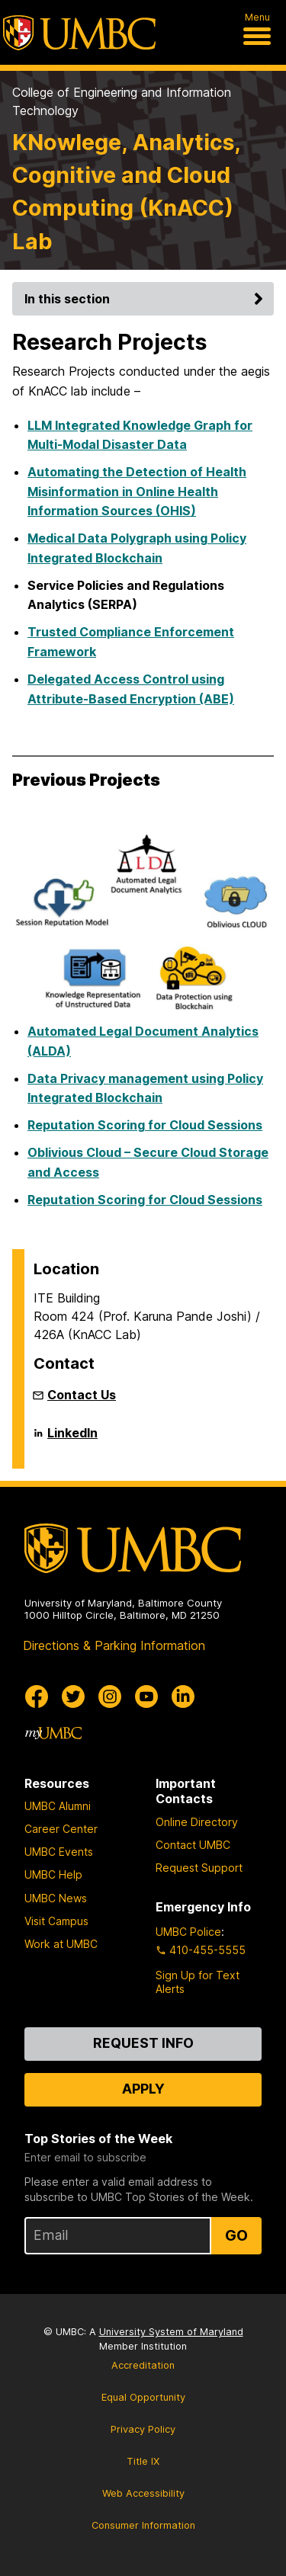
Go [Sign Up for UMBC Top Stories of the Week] (236, 2235)
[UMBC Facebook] (36, 1696)
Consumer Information (143, 2525)
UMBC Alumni (57, 1805)
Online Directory (197, 1821)
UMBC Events (58, 1851)
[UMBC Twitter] (73, 1696)
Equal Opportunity (143, 2397)
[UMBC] (79, 32)
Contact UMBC (193, 1844)
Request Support (199, 1867)
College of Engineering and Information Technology (121, 101)
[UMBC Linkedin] (183, 1696)
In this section (146, 298)
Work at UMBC (61, 1943)
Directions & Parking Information (114, 1645)
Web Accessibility (143, 2493)
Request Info (143, 2043)
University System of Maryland (171, 2331)
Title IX (143, 2461)
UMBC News (55, 1898)
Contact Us (81, 1394)
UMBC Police (188, 1931)
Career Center (61, 1828)
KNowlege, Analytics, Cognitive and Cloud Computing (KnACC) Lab (126, 192)
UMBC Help (53, 1874)
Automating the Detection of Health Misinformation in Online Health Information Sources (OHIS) (136, 491)
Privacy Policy (143, 2429)
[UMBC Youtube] (146, 1696)
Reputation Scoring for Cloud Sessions (144, 1125)
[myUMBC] (53, 1733)
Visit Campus (56, 1920)
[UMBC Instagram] (110, 1696)
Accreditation (143, 2365)
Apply (143, 2089)
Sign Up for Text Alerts (197, 1982)
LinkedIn (72, 1439)
